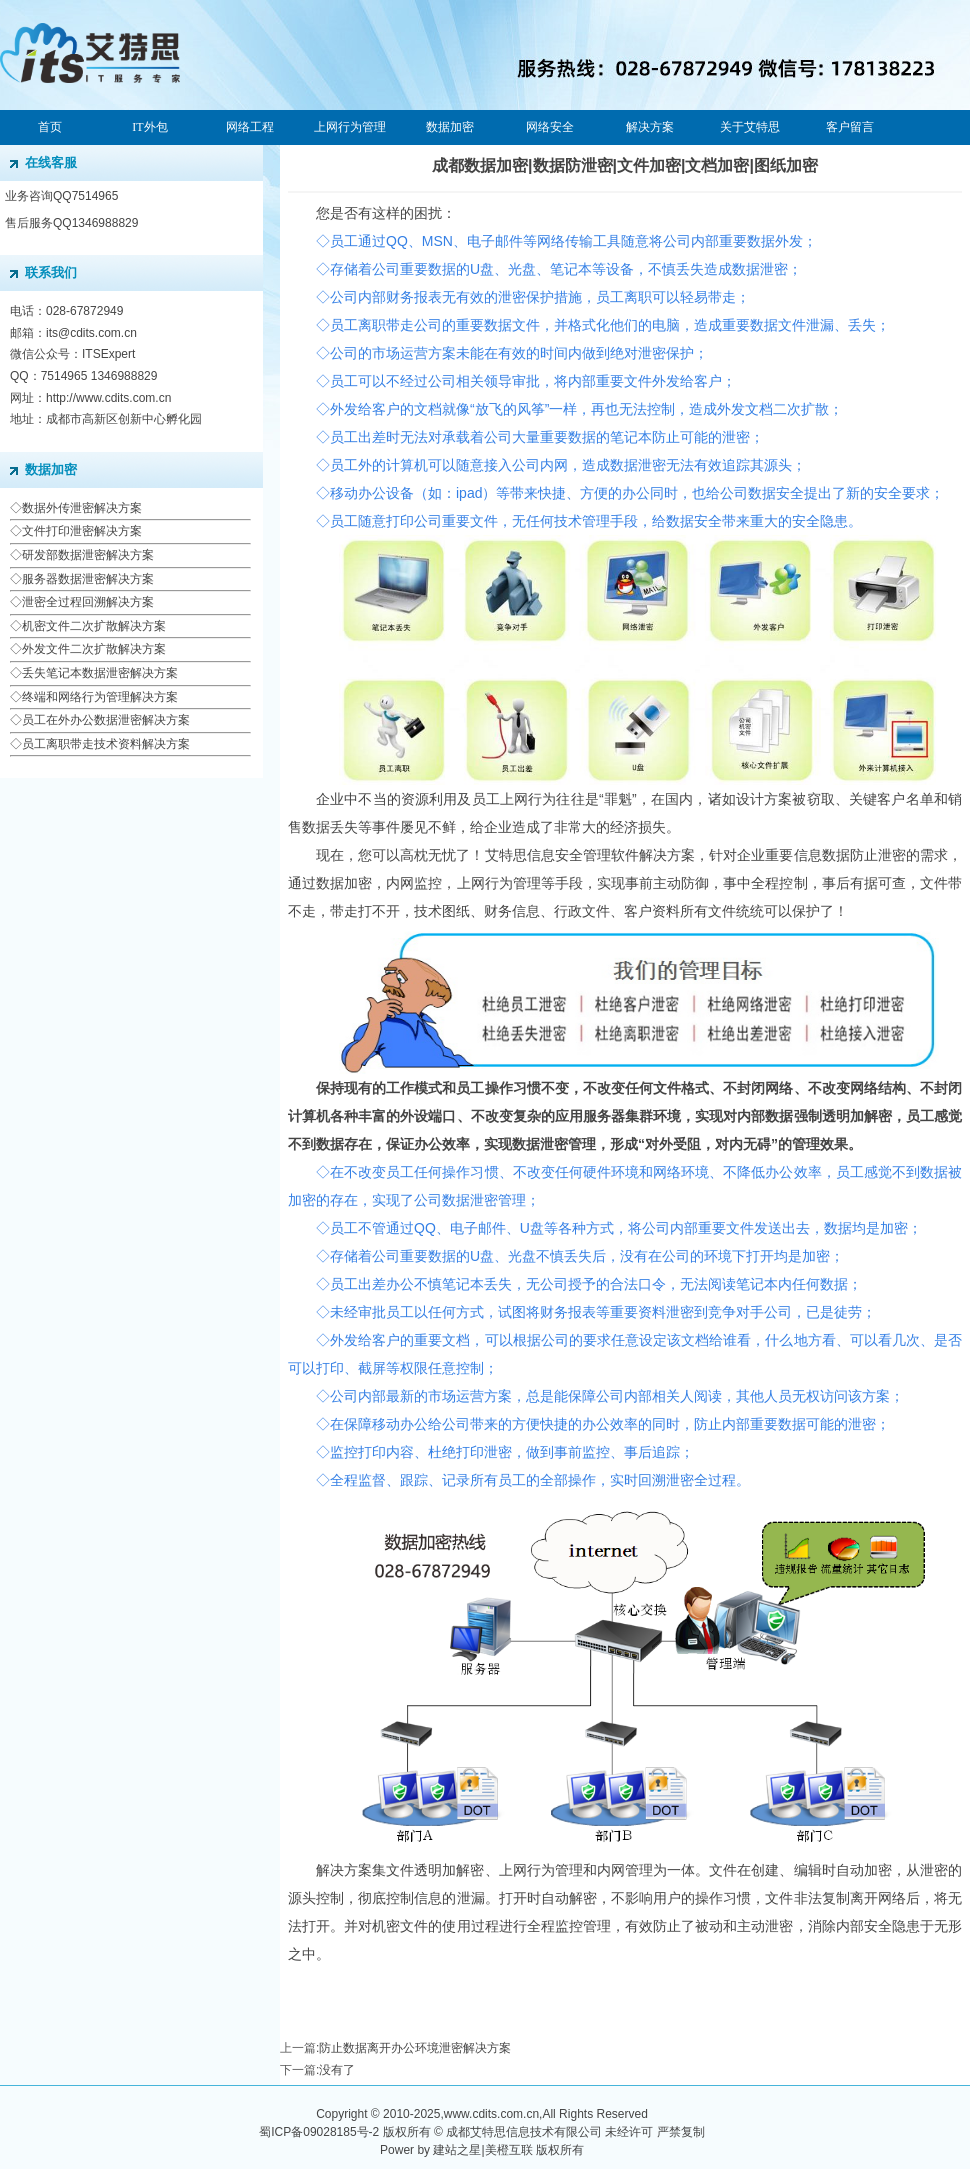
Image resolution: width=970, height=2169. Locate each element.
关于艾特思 (750, 127)
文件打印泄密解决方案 (82, 531)
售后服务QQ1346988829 (71, 223)
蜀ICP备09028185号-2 (319, 2132)
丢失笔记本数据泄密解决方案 (100, 673)
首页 (50, 127)
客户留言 (850, 127)
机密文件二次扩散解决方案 (94, 626)
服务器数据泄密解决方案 (88, 579)
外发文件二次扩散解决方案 (94, 649)
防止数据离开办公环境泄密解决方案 (415, 2048)
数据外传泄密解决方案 (82, 508)
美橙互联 (509, 2150)
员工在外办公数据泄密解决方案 (106, 720)
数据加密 (450, 127)
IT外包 (149, 127)
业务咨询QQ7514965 (61, 196)
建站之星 (457, 2150)
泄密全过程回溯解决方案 (88, 602)
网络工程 (250, 127)
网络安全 (550, 127)
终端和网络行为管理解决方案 (100, 697)
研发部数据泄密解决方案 (88, 555)
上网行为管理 (350, 127)
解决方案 (650, 127)
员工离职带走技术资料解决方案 (106, 744)
